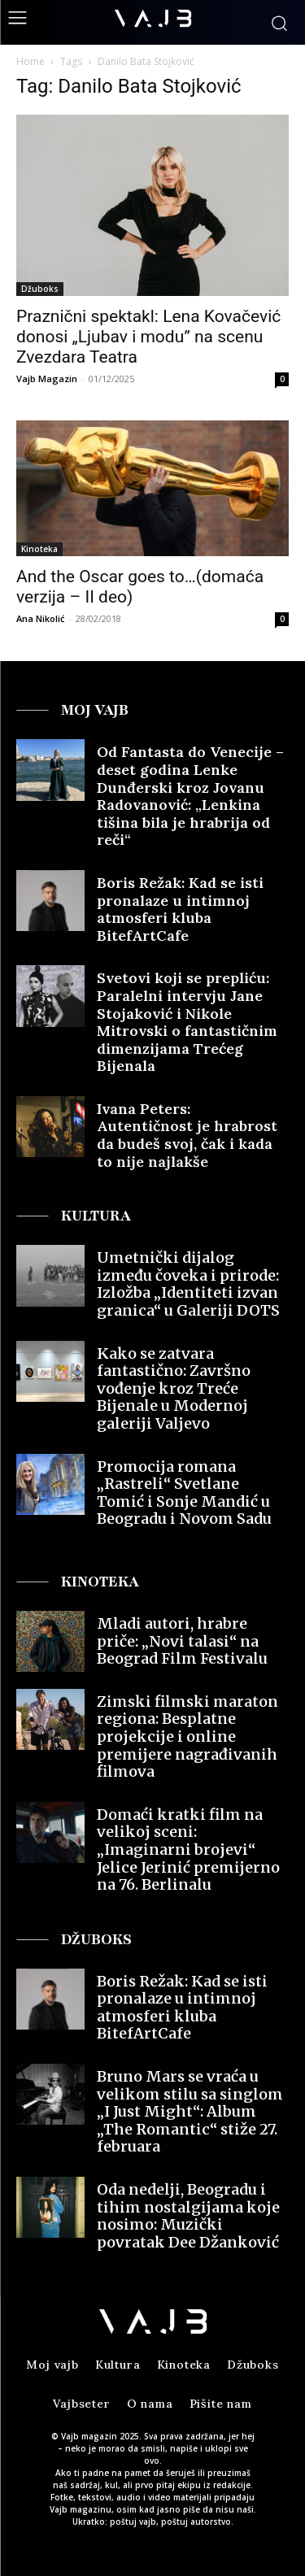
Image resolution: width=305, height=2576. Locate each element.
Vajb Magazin (46, 378)
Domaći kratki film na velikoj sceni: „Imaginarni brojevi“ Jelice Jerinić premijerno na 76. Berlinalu (188, 1849)
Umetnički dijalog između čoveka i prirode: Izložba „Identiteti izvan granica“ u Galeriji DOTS (188, 1284)
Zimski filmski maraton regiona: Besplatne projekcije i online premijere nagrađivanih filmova (187, 1736)
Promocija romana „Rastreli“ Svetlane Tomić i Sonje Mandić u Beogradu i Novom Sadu (184, 1493)
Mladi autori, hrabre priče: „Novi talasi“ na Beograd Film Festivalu (182, 1641)
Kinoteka (39, 549)
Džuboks (40, 288)
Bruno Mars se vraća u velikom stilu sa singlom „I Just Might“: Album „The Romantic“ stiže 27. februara (190, 2111)
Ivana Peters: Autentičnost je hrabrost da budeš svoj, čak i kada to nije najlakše (187, 1135)
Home (30, 61)
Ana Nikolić (40, 618)
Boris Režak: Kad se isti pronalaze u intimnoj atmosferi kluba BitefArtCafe (180, 909)
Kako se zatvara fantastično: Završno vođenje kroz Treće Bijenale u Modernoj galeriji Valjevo (174, 1388)
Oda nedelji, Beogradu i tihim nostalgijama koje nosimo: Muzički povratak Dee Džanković (188, 2216)
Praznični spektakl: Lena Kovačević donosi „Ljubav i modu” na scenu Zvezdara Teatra (148, 337)
